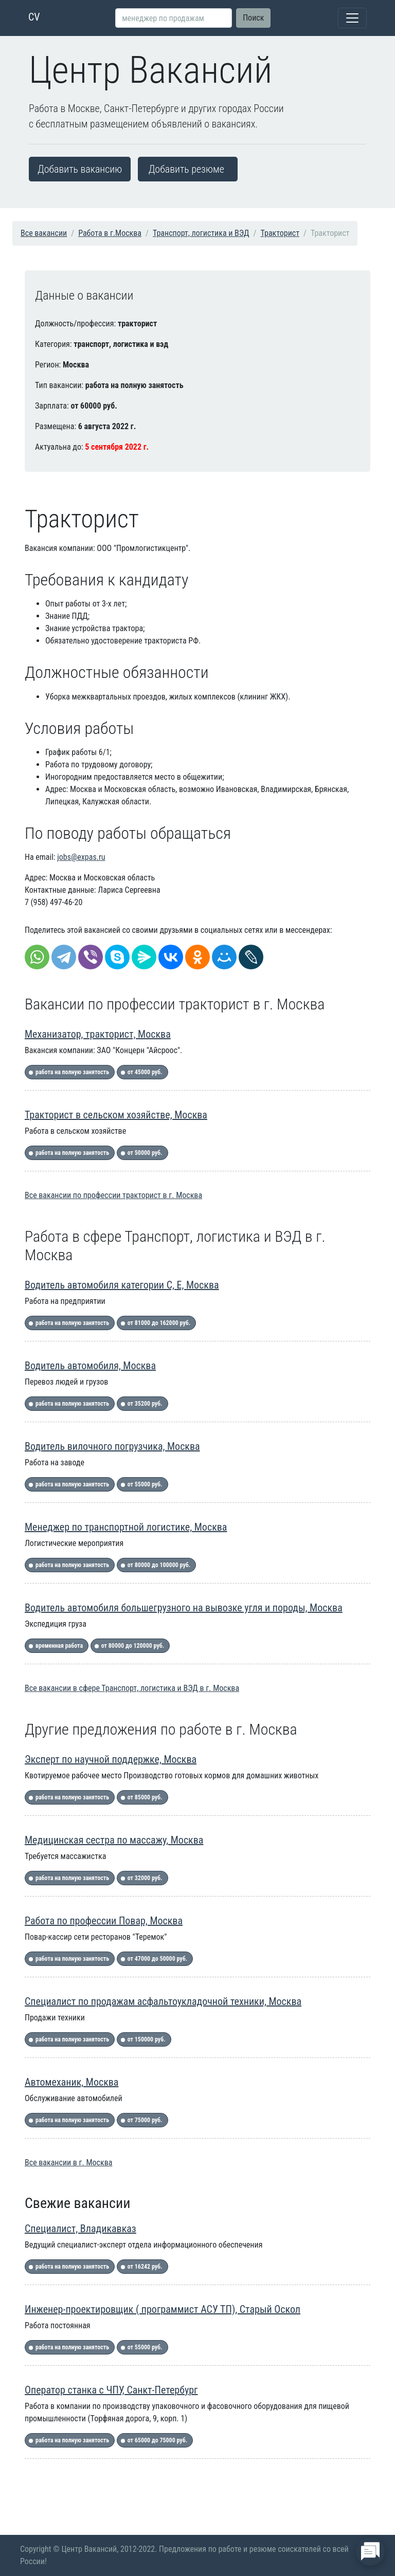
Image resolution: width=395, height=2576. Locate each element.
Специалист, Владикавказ (80, 2228)
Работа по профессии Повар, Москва (104, 1921)
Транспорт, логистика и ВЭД (201, 233)
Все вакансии (44, 233)
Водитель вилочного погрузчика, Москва (112, 1446)
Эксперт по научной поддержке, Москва (110, 1759)
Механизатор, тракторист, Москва (98, 1034)
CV (34, 17)
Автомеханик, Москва (71, 2082)
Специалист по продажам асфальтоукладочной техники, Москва (163, 2001)
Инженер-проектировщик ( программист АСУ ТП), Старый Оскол (162, 2309)
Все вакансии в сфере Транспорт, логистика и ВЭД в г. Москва (132, 1688)
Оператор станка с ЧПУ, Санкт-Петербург (111, 2390)
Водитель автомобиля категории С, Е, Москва (122, 1285)
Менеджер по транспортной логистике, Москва (126, 1527)
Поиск (253, 18)
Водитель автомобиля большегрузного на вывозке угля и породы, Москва (184, 1608)
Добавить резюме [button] (186, 169)
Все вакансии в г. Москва (68, 2162)
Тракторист (280, 233)
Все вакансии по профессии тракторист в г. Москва (113, 1195)
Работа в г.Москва (109, 233)
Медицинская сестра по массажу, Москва (114, 1840)
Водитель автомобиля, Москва (90, 1365)
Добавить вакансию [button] (80, 169)
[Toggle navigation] (352, 18)
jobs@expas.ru (81, 857)
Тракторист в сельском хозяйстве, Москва (116, 1115)
